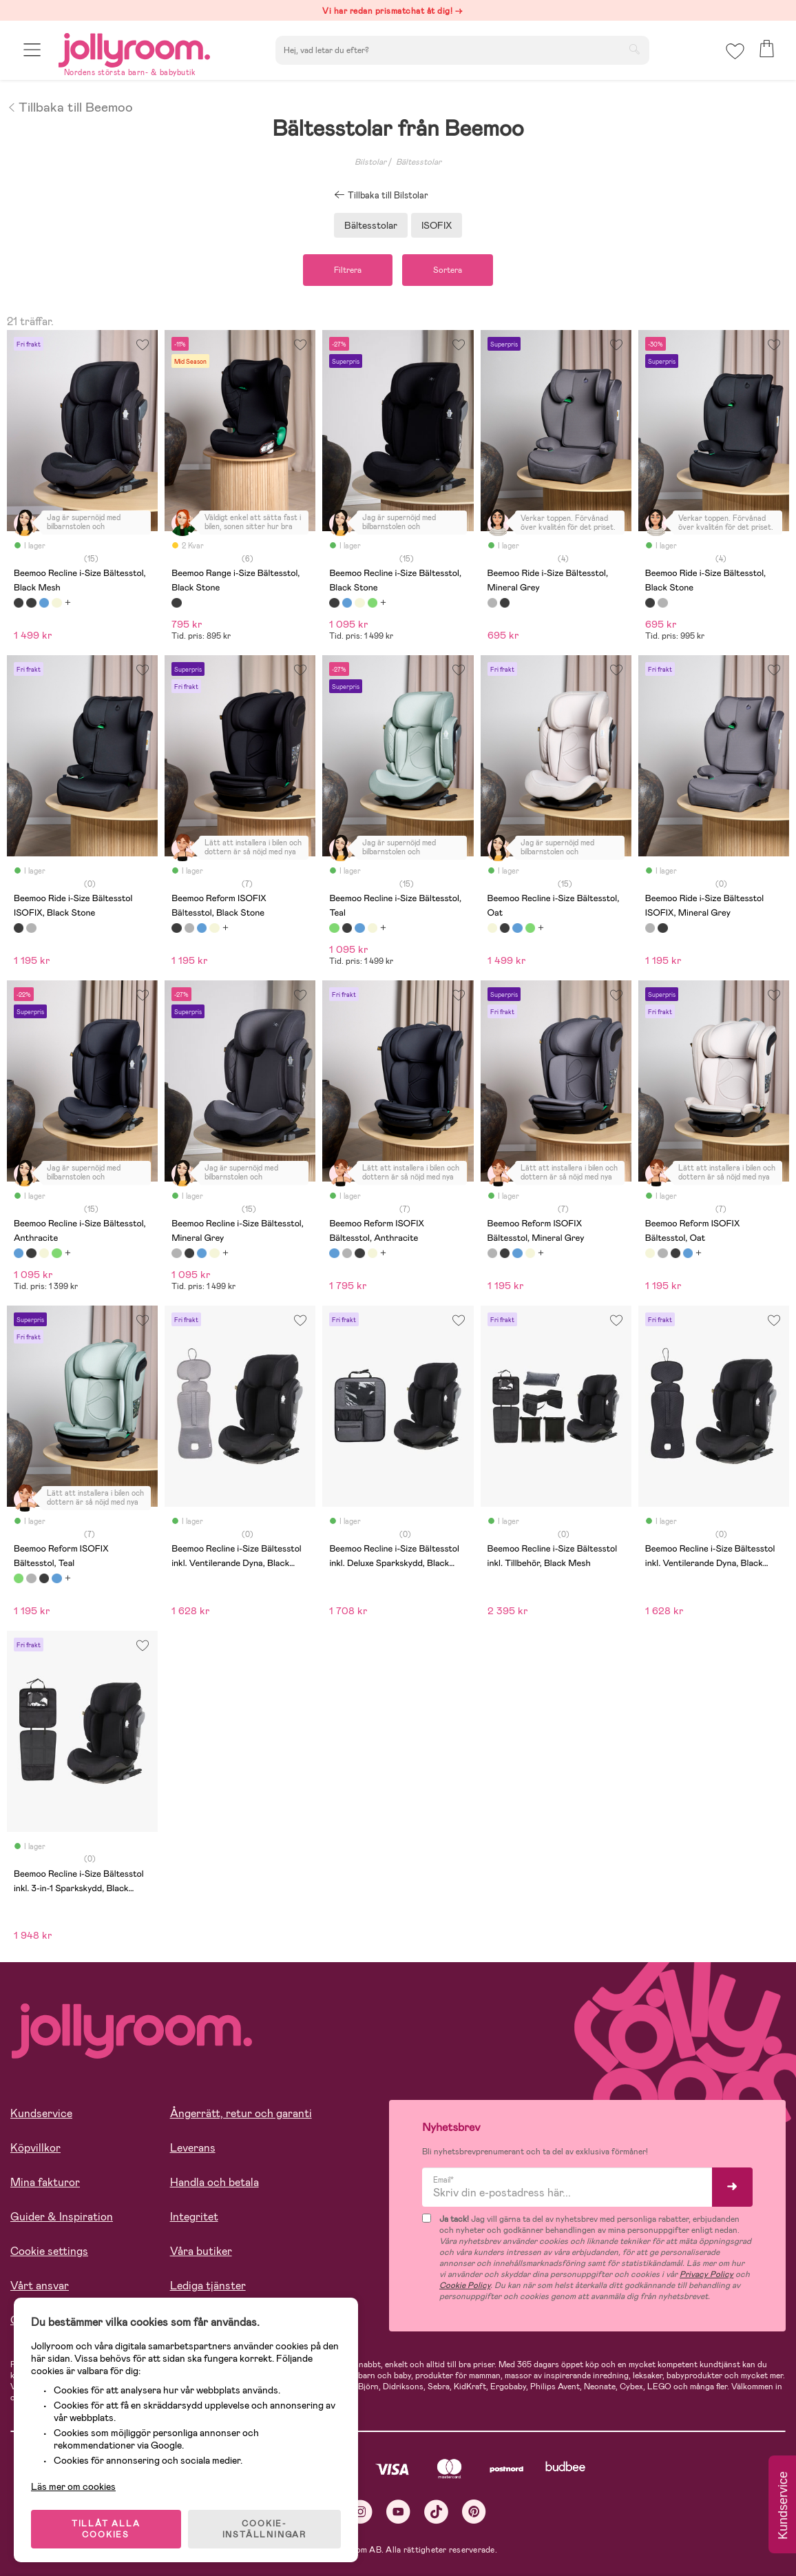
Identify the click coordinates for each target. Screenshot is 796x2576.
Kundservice (41, 2113)
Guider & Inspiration (61, 2216)
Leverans (193, 2148)
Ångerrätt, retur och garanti (241, 2113)
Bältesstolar (418, 161)
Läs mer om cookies (73, 2486)
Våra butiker (201, 2251)
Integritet (194, 2216)
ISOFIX (436, 225)
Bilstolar (370, 161)
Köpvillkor (35, 2148)
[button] (32, 49)
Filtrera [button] (348, 270)
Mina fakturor (45, 2182)
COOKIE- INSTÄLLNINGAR (264, 2529)
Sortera (447, 270)
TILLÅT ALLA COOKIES (106, 2529)
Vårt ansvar (39, 2285)
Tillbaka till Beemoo (70, 106)
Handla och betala (214, 2182)
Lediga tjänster (208, 2285)
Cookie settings (49, 2251)
